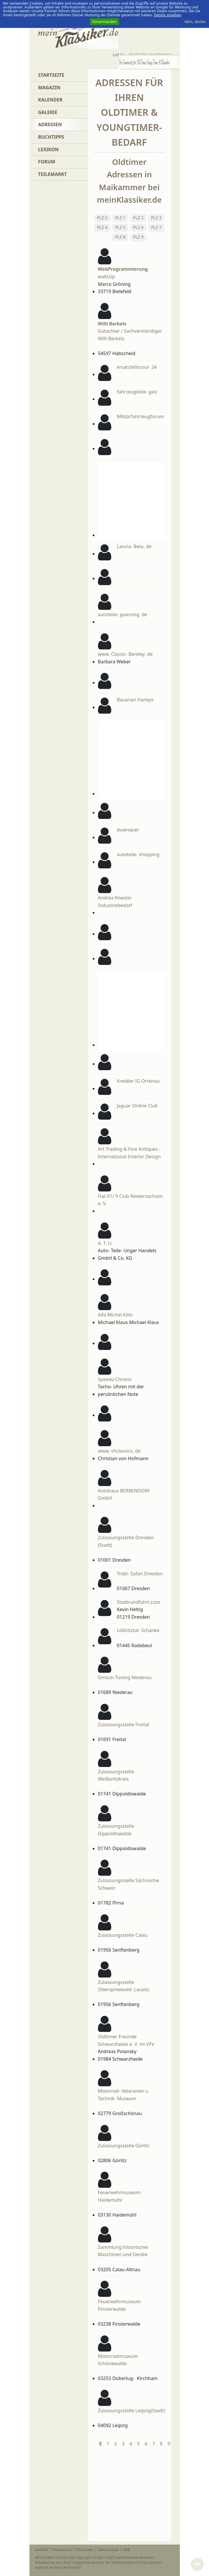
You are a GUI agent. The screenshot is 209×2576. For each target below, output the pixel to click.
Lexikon (48, 149)
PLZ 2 (138, 217)
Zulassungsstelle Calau (123, 1935)
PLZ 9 (138, 237)
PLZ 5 (120, 227)
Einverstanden (104, 21)
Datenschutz (108, 2549)
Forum (46, 161)
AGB (126, 2549)
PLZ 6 (138, 227)
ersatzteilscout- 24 (137, 367)
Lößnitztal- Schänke (138, 1630)
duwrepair (128, 829)
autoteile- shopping (138, 854)
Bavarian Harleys (135, 699)
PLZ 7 (156, 227)
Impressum (62, 2549)
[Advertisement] (161, 500)
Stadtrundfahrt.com (138, 1602)
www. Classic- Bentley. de (125, 654)
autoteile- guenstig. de (122, 614)
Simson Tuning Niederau (125, 1677)
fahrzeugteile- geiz (137, 392)
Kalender (50, 100)
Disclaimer (85, 2549)
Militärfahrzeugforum (140, 416)
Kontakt (42, 2549)
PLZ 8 (120, 237)
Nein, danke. (195, 22)
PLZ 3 (156, 217)
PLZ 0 (102, 217)
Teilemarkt (52, 174)
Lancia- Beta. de (134, 546)
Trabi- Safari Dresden (140, 1573)
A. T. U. (105, 1243)
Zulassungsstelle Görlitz (124, 2145)
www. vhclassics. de (119, 1451)
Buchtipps (51, 137)
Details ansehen (167, 15)
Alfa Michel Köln (115, 1315)
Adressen (50, 124)
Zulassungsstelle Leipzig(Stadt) (131, 2410)
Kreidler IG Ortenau (138, 1081)
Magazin (49, 87)
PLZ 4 (102, 227)
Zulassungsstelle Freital (123, 1724)
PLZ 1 (120, 217)
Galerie (47, 112)
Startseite (51, 75)
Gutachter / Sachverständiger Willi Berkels (130, 331)
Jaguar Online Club (137, 1105)
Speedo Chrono (115, 1379)
